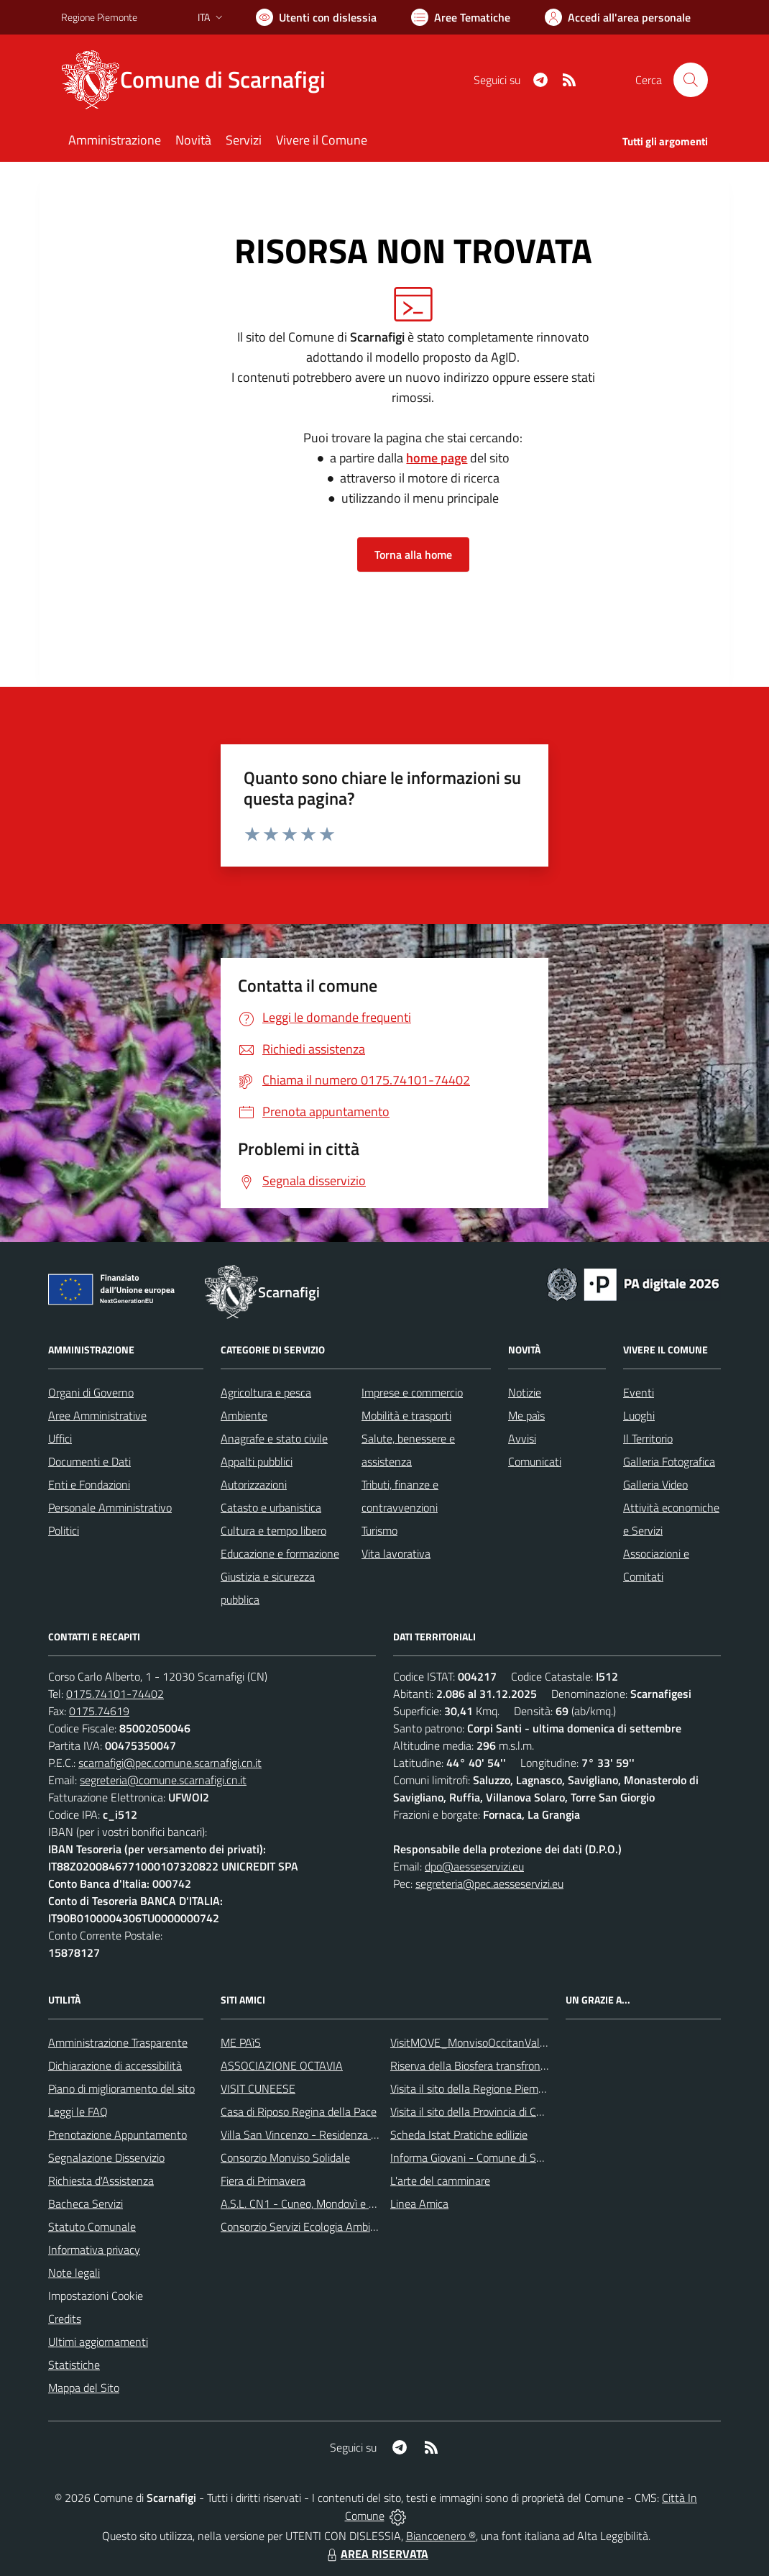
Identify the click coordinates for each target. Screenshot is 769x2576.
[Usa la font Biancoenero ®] (316, 17)
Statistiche (74, 2364)
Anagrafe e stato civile (274, 1438)
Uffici (60, 1438)
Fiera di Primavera (263, 2180)
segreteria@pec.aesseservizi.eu (489, 1883)
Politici (63, 1530)
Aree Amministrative (97, 1415)
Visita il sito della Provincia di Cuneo (475, 2111)
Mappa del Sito (83, 2387)
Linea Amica (419, 2203)
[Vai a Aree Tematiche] (461, 17)
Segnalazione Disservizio (106, 2157)
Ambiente (244, 1415)
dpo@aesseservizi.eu (474, 1866)
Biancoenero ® (441, 2535)
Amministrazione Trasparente (118, 2042)
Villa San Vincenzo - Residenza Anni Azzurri (324, 2134)
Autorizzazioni (254, 1484)
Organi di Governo (91, 1392)
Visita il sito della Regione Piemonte (475, 2088)
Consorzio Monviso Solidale (285, 2157)
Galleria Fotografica (669, 1461)
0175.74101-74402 (115, 1693)
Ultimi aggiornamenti (98, 2341)
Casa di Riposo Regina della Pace (299, 2111)
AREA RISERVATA (375, 2553)
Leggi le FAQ (78, 2111)
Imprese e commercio (412, 1392)
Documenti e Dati (89, 1461)
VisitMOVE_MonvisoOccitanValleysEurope (491, 2042)
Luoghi (639, 1415)
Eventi (638, 1392)
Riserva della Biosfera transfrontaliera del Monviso (510, 2065)
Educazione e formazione (280, 1553)
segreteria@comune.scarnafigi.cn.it (163, 1780)
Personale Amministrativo (110, 1507)
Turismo (379, 1530)
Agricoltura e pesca (266, 1392)
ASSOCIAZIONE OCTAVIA (282, 2065)
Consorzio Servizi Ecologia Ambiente (306, 2226)
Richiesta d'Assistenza (101, 2180)
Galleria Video (655, 1484)
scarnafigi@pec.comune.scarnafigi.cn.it (170, 1762)
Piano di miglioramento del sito (121, 2088)
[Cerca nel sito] (690, 80)
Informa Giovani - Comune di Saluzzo (478, 2157)
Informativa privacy (94, 2249)
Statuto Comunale (92, 2226)
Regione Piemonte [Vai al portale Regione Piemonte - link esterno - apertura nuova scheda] (99, 16)
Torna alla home (413, 554)
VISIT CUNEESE (258, 2088)
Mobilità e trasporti (406, 1415)
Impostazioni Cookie (95, 2295)
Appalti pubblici (257, 1461)
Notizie (524, 1392)
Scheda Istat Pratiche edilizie (459, 2134)
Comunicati (534, 1461)
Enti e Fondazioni (89, 1484)
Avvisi (522, 1438)
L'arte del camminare (440, 2180)
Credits (64, 2318)
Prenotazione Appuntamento (117, 2134)
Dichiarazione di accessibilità (115, 2065)
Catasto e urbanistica (271, 1507)
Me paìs (526, 1415)
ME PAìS (241, 2042)
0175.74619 (99, 1710)
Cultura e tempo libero (273, 1530)
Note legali (74, 2272)
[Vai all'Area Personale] (618, 17)
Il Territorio (648, 1438)
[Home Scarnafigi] (202, 79)
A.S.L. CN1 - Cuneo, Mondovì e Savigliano (319, 2203)
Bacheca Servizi (85, 2203)
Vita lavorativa (396, 1553)
